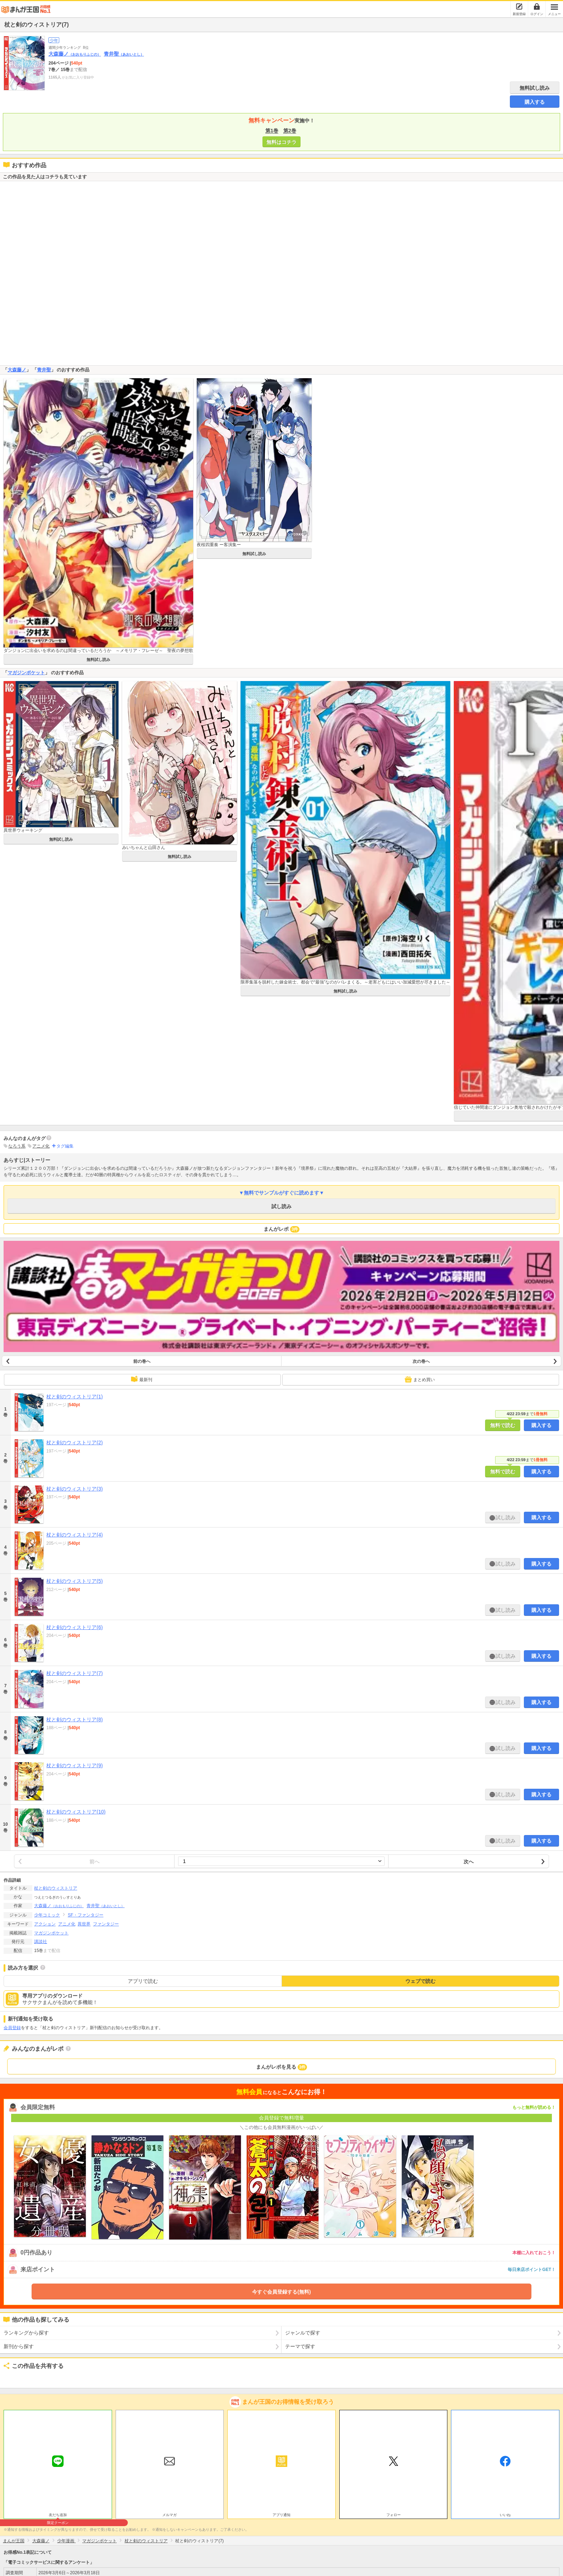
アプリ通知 (281, 2515)
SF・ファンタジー (85, 1915)
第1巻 (271, 131)
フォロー (393, 2515)
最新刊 (141, 1379)
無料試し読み (535, 88)
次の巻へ (421, 1361)
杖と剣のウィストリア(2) (74, 1442)
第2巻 (289, 131)
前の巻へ (141, 1361)
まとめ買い (420, 1379)
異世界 (84, 1924)
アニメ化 (41, 1146)
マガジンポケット (26, 672)
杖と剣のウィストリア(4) (74, 1535)
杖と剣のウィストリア (55, 1888)
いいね (505, 2515)
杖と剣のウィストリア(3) (74, 1489)
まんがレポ (282, 1229)
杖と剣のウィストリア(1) (74, 1396)
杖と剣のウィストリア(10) (76, 1812)
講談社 (40, 1941)
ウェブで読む (420, 1981)
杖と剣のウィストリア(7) (74, 1673)
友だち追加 (58, 2516)
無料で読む (502, 1425)
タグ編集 (65, 1146)
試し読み (281, 1206)
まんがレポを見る (281, 2067)
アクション (45, 1924)
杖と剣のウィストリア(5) (74, 1581)
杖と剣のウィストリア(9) (74, 1765)
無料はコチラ (281, 142)
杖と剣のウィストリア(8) (74, 1719)
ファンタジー (106, 1924)
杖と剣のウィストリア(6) (74, 1627)
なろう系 (16, 1146)
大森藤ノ (74, 54)
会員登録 (12, 2027)
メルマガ (169, 2515)
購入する (535, 102)
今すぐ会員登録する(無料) (281, 2292)
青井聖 (124, 54)
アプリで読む (143, 1981)
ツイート (13, 2377)
